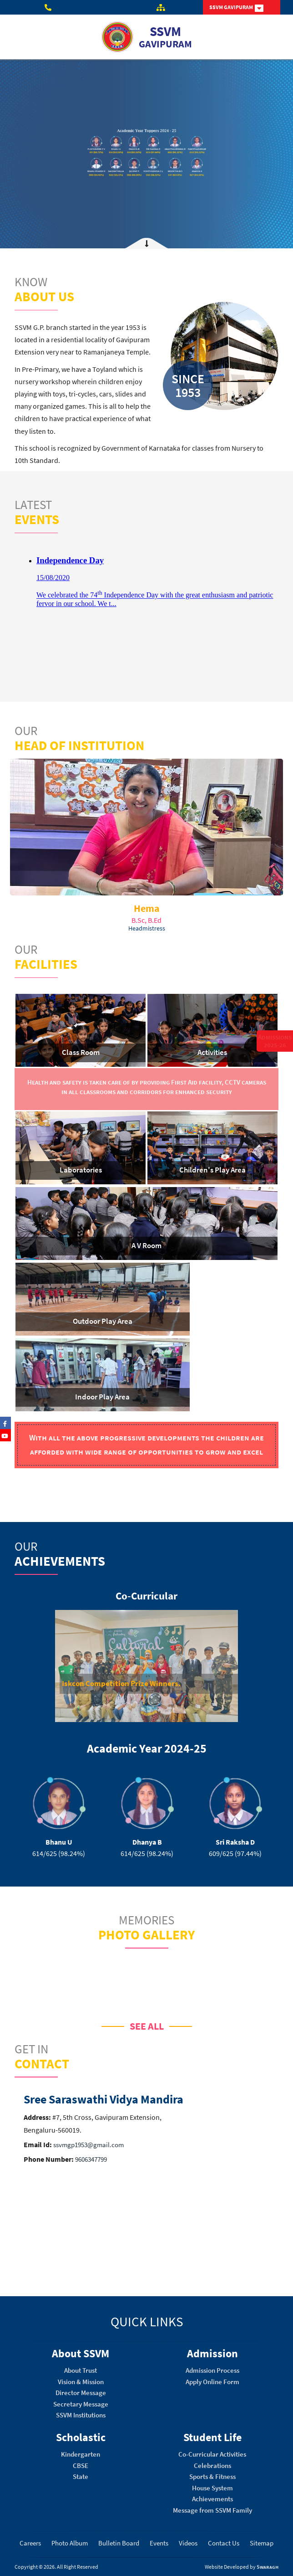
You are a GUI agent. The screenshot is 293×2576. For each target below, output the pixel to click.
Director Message (81, 2392)
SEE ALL (147, 2026)
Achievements (212, 2498)
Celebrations (212, 2465)
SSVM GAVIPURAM (236, 8)
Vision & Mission (81, 2381)
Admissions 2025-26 (275, 1041)
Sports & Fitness (212, 2476)
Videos (188, 2543)
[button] (55, 1668)
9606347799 (90, 2159)
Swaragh (267, 2566)
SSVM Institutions (81, 2415)
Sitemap (261, 2543)
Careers (30, 2543)
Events (159, 2543)
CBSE (80, 2465)
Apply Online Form (212, 2381)
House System (212, 2487)
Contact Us (223, 2543)
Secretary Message (80, 2404)
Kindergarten (80, 2454)
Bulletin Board (118, 2543)
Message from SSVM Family (212, 2510)
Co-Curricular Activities (212, 2454)
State (80, 2476)
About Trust (80, 2370)
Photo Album (69, 2543)
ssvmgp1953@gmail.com (88, 2144)
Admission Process (212, 2370)
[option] (146, 1666)
